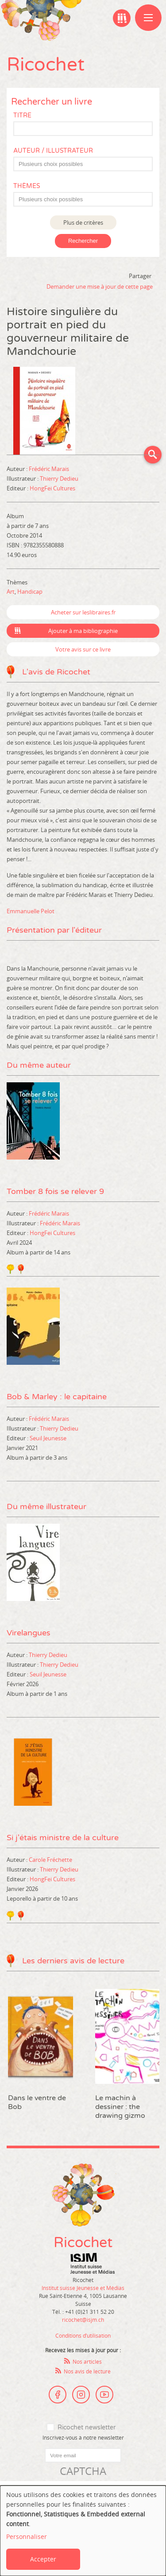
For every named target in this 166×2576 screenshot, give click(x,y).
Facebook (57, 2394)
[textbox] (87, 164)
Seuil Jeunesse (48, 1438)
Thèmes (26, 186)
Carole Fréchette (50, 1860)
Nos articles (87, 2361)
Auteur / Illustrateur (53, 150)
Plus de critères (83, 222)
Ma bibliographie (122, 18)
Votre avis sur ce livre (83, 649)
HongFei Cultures (52, 488)
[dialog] (83, 2531)
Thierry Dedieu (59, 478)
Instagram (81, 2394)
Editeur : (18, 488)
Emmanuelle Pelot (30, 911)
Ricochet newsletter (87, 2427)
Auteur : (18, 469)
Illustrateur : (23, 478)
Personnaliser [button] (26, 2536)
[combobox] (83, 164)
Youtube (104, 2394)
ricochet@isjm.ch (83, 2319)
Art (11, 591)
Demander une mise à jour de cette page (99, 286)
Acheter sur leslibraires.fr (83, 612)
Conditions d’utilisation (83, 2335)
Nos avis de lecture (87, 2371)
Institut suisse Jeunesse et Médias (92, 2263)
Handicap (29, 591)
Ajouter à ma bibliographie (83, 631)
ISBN (13, 545)
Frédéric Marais (49, 469)
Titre (22, 115)
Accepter (43, 2559)
